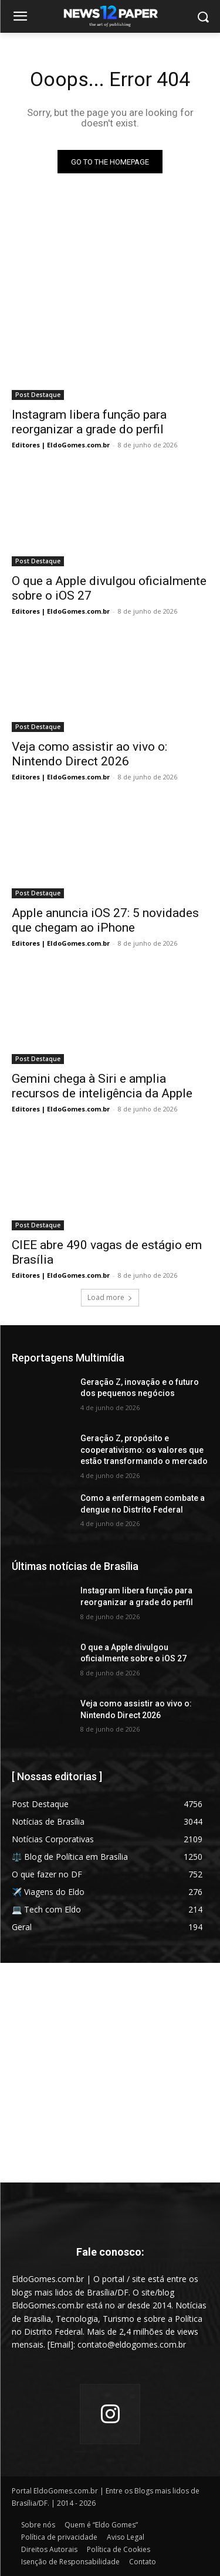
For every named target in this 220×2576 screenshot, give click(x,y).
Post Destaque (37, 395)
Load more (110, 1297)
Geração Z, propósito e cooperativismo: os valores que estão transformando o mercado (144, 1450)
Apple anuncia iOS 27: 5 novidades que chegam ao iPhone (105, 920)
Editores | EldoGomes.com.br (61, 444)
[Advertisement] (110, 2072)
